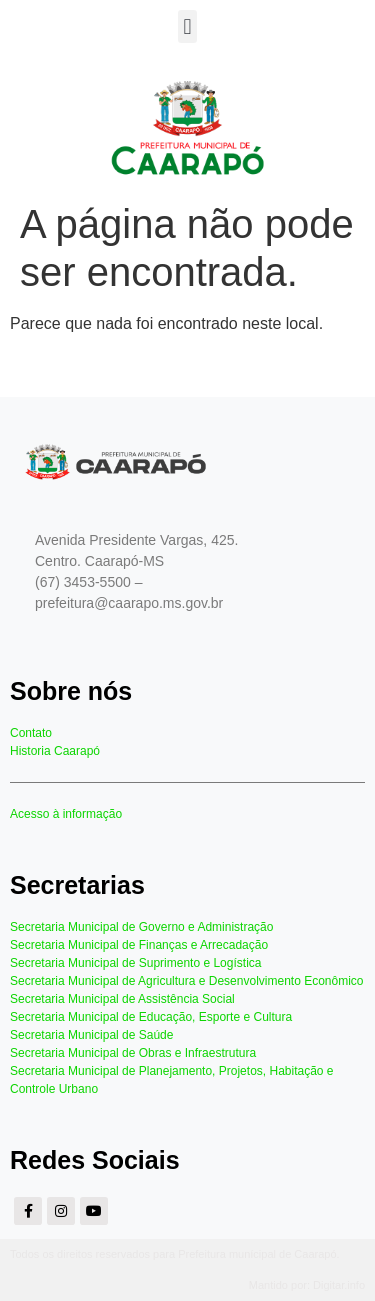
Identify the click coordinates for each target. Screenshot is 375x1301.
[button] (187, 26)
